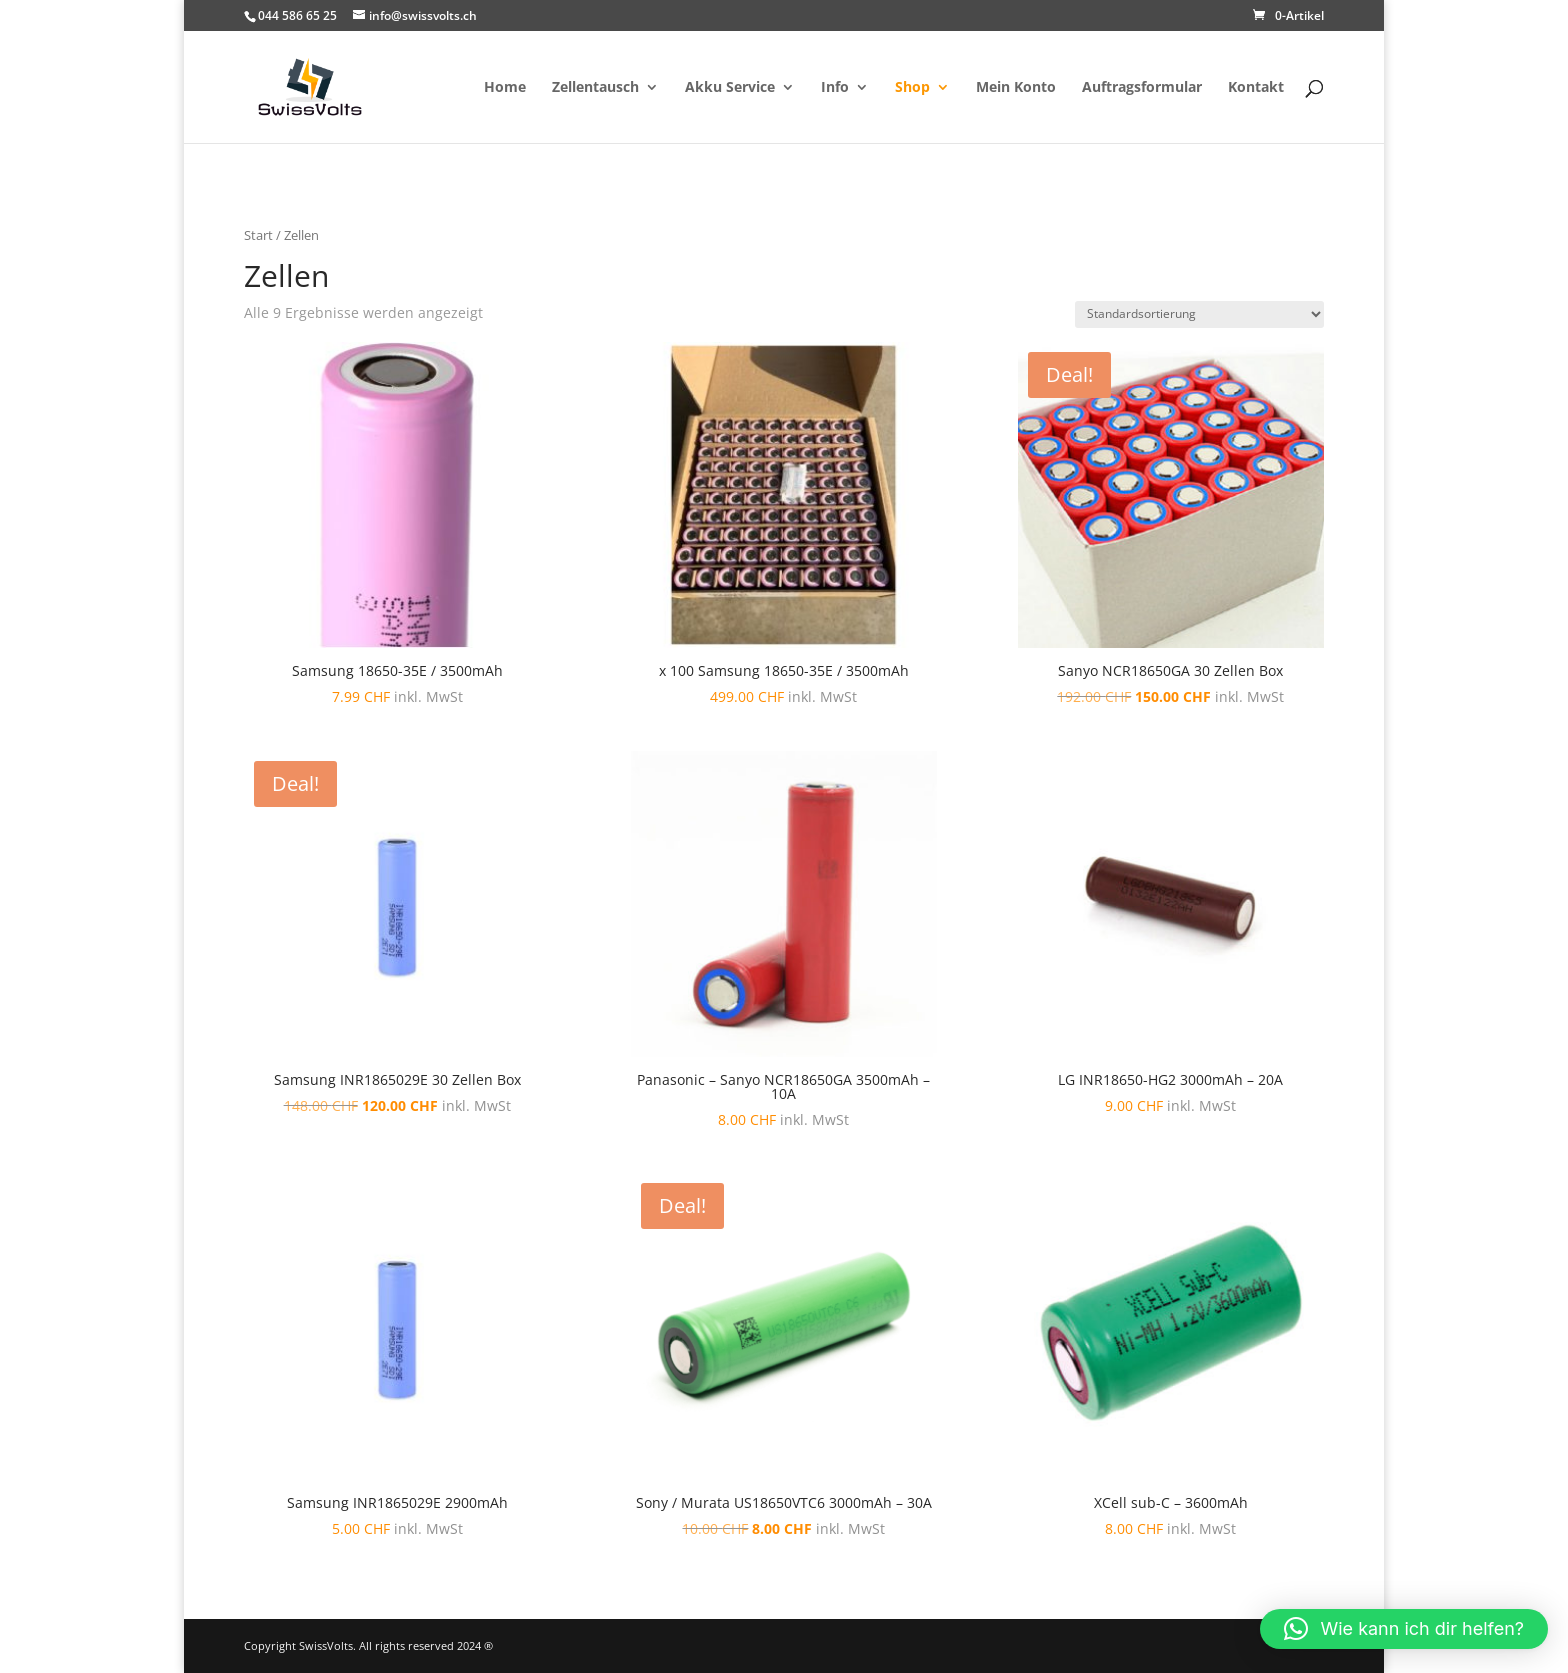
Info (835, 88)
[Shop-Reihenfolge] (1199, 314)
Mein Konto (1016, 88)
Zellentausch (595, 88)
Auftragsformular (1142, 88)
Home (505, 88)
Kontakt (1256, 88)
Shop (912, 88)
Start (258, 235)
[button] (1404, 1629)
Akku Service (730, 88)
